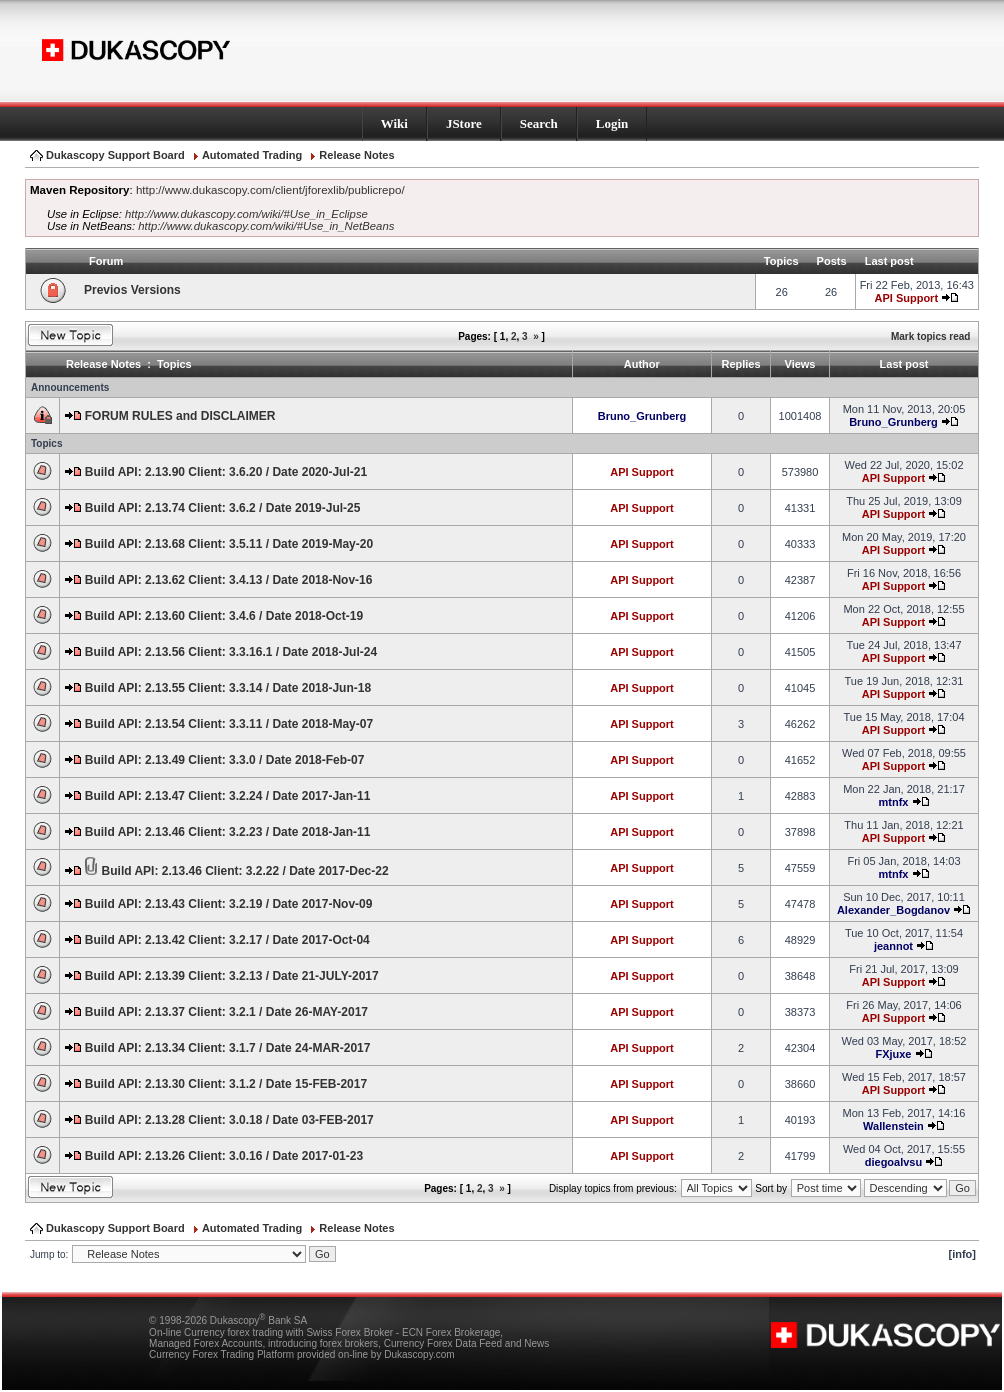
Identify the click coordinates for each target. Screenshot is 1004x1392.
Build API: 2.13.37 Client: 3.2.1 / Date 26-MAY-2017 (226, 1012)
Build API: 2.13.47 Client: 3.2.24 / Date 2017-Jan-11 (228, 796)
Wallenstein (893, 1126)
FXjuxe (893, 1054)
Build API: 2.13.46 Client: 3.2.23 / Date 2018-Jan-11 (228, 832)
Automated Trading (252, 155)
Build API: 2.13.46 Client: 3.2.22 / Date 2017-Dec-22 (245, 871)
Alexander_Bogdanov (893, 910)
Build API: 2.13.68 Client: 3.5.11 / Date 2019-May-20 (229, 544)
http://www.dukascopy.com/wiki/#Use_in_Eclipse (246, 214)
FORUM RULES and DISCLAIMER (180, 416)
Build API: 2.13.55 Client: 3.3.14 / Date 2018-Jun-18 (228, 688)
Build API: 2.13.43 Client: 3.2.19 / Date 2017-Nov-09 (229, 904)
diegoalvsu (893, 1162)
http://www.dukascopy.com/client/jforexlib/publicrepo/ (270, 190)
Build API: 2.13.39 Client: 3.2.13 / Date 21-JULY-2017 (232, 976)
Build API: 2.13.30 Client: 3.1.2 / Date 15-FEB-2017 (226, 1084)
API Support (907, 298)
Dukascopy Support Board (115, 155)
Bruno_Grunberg (642, 416)
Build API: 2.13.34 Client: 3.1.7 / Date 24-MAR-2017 (228, 1048)
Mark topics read (930, 336)
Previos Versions (132, 290)
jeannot (893, 946)
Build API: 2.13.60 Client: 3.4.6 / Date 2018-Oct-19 (224, 616)
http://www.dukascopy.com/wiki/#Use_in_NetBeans (266, 226)
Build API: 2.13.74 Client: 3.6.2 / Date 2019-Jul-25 (223, 508)
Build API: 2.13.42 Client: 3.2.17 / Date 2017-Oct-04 (227, 940)
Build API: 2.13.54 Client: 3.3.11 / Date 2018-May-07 (229, 724)
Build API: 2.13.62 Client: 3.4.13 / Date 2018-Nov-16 (229, 580)
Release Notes (356, 155)
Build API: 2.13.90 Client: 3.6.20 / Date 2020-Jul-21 (226, 472)
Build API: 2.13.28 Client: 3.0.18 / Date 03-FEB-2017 (229, 1120)
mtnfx (893, 802)
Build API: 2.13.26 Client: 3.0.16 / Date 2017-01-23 (224, 1156)
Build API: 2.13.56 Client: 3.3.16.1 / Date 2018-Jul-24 (231, 652)
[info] (962, 1254)
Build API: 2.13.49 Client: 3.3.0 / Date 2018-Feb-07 (225, 760)
